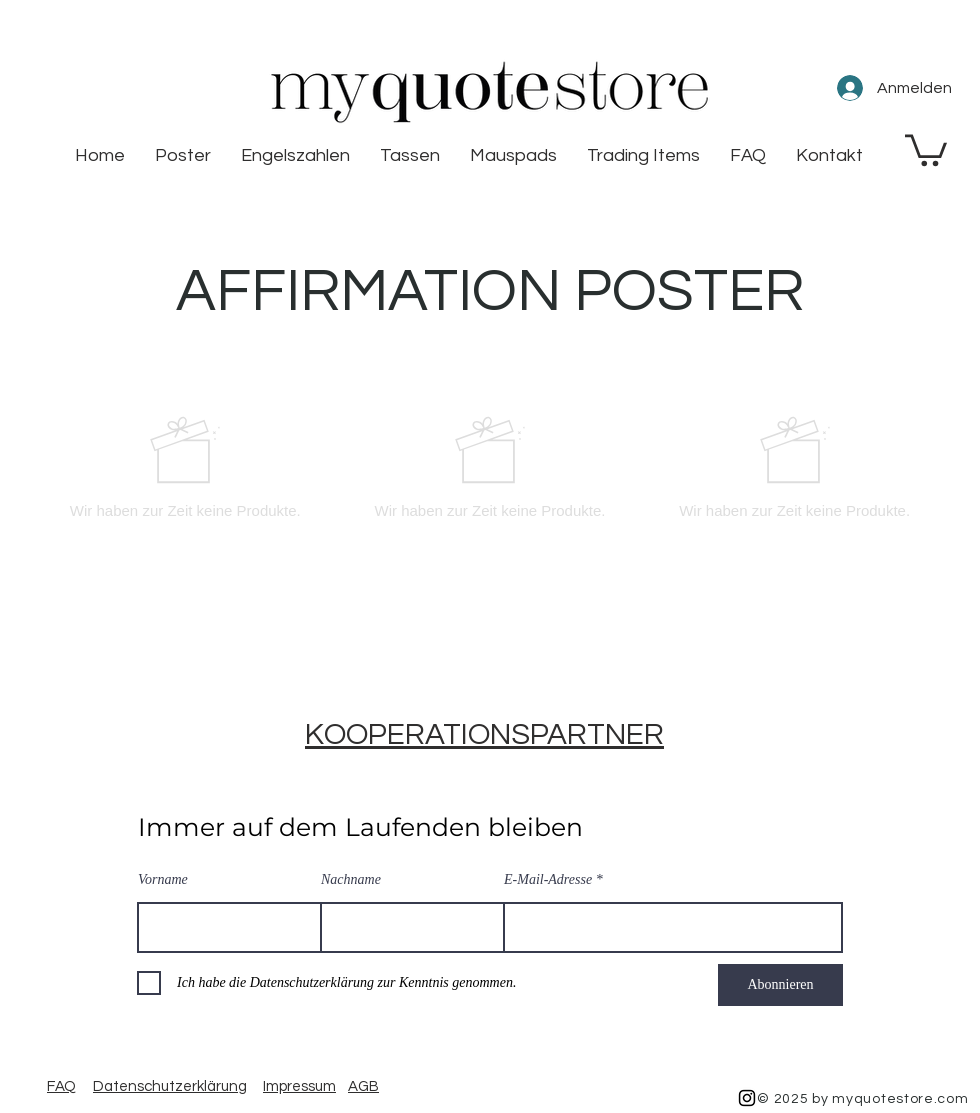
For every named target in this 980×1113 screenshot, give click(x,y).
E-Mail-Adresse (548, 880)
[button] (926, 148)
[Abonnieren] (780, 985)
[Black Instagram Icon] (747, 1098)
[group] (490, 467)
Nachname (351, 880)
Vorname (163, 880)
